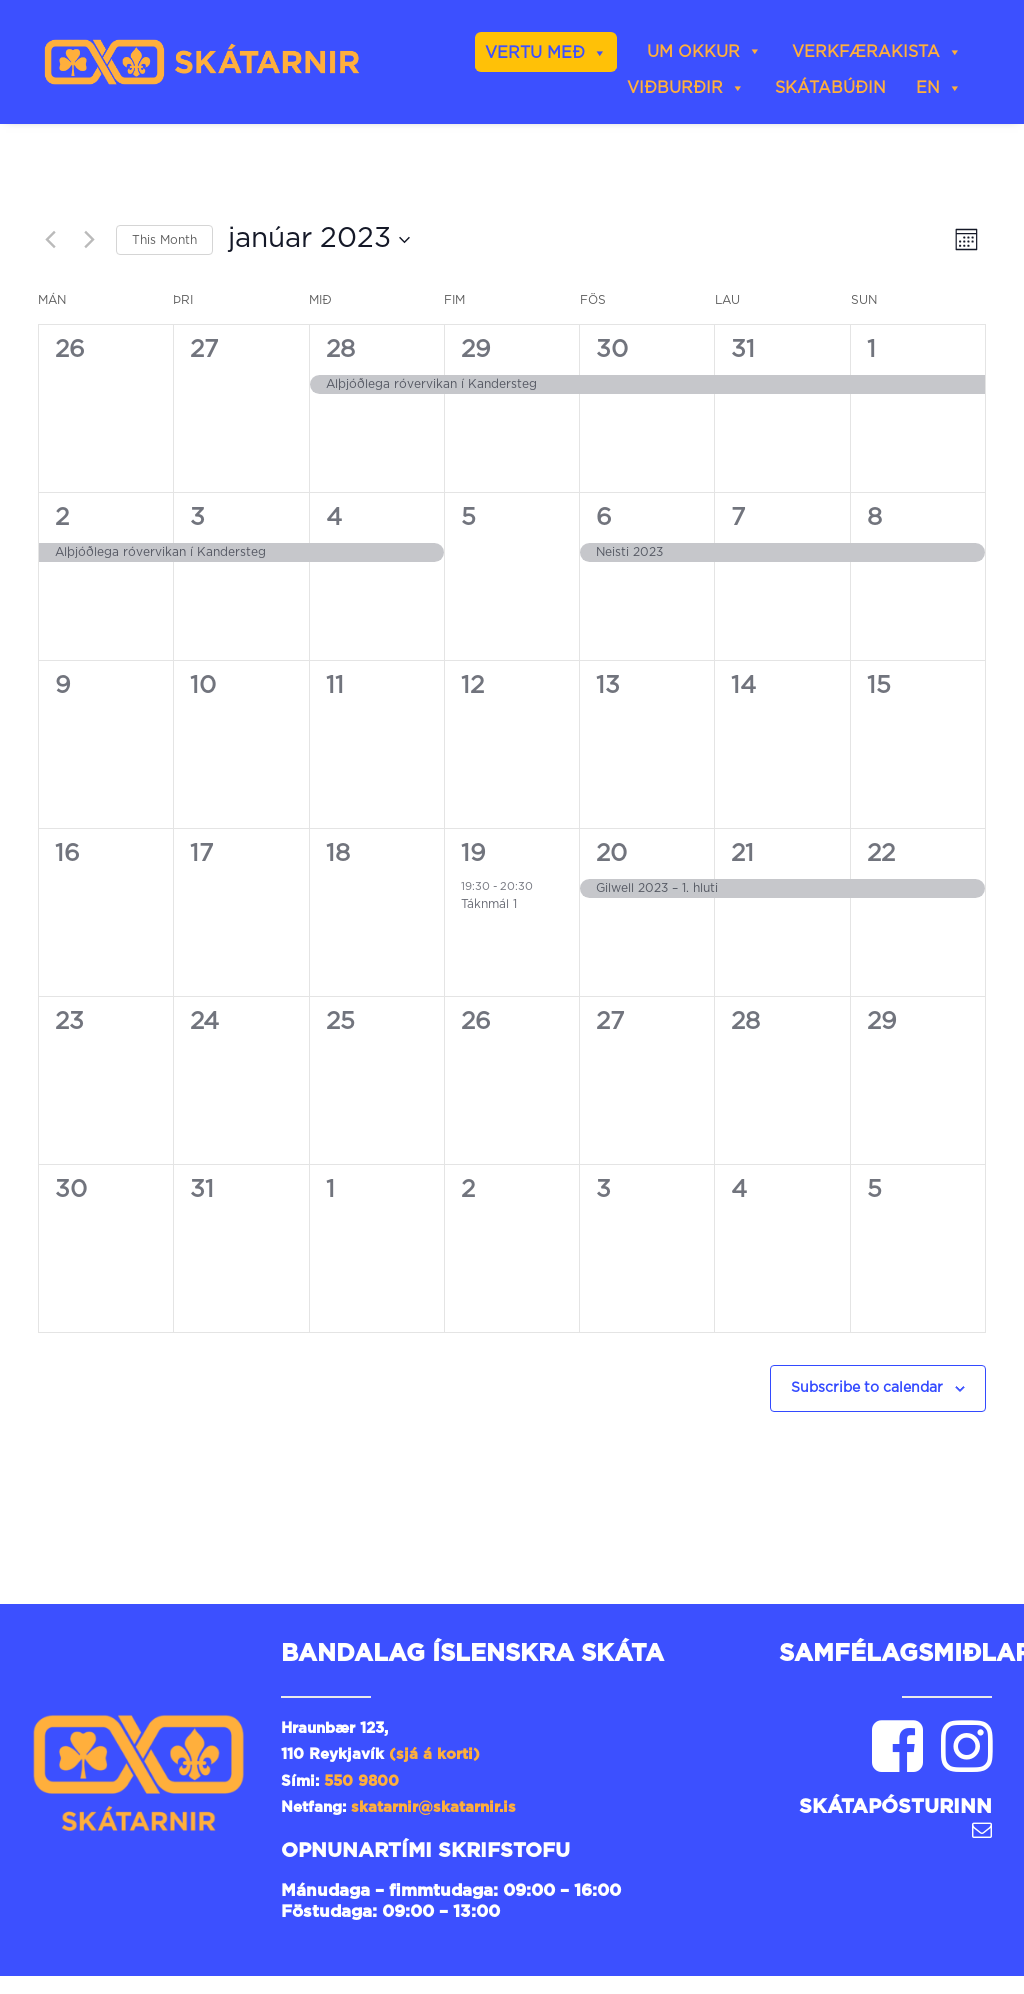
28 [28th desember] (340, 350)
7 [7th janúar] (738, 518)
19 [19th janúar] (473, 854)
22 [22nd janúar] (881, 854)
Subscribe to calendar (867, 1388)
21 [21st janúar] (742, 854)
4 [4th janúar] (334, 518)
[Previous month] (50, 240)
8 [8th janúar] (874, 518)
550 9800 (361, 1781)
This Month (164, 240)
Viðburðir (686, 88)
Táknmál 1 (489, 904)
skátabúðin (830, 88)
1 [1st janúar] (871, 350)
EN (939, 88)
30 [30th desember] (612, 350)
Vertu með (546, 53)
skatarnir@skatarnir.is (436, 1807)
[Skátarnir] (202, 62)
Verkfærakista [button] (877, 52)
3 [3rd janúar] (197, 518)
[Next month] (89, 240)
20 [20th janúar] (611, 854)
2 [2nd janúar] (62, 518)
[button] (897, 1767)
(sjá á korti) (434, 1754)
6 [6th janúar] (604, 518)
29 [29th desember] (476, 350)
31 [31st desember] (743, 350)
